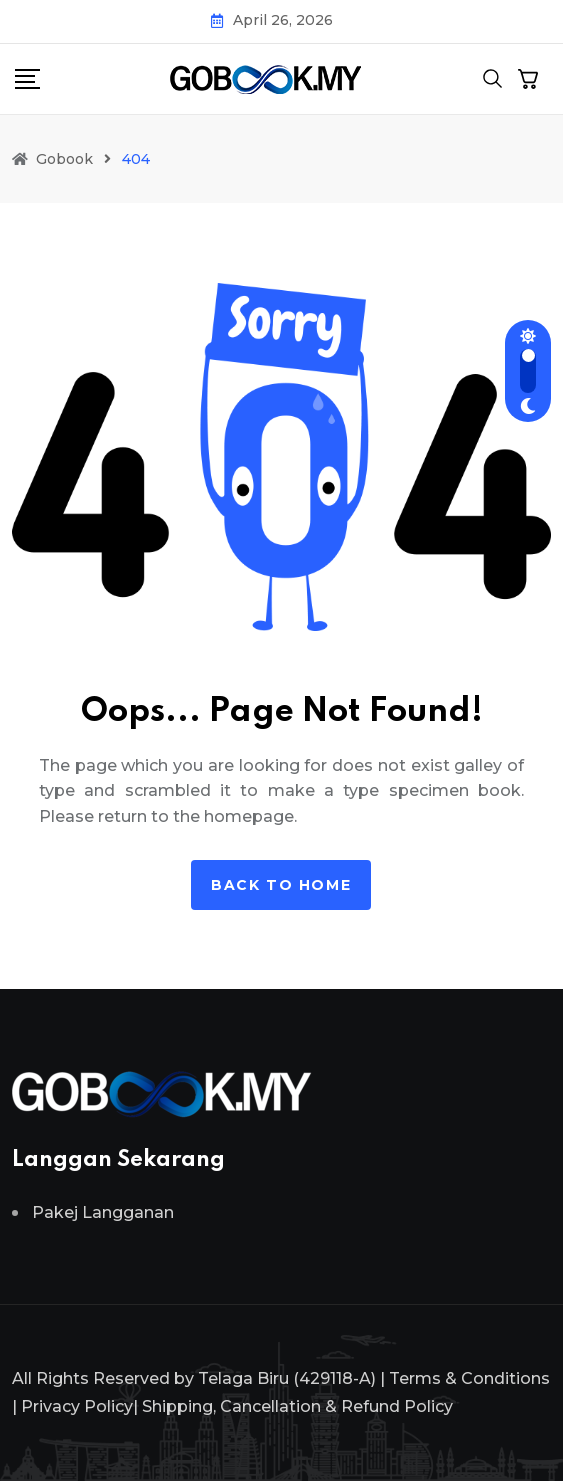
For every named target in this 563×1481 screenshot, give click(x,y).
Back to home (281, 885)
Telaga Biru (243, 1378)
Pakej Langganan (103, 1212)
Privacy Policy (77, 1406)
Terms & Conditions (469, 1378)
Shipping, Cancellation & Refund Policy (297, 1406)
